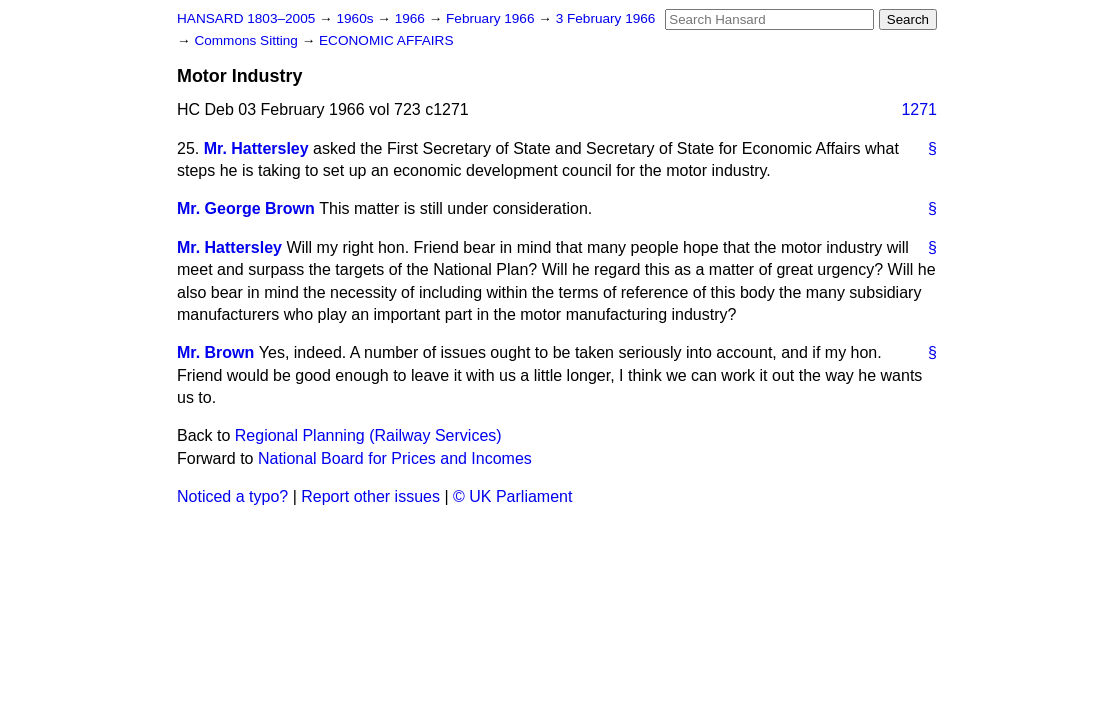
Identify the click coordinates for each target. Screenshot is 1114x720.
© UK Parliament (512, 496)
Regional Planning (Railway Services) (368, 435)
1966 (412, 18)
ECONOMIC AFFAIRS (386, 40)
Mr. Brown (215, 352)
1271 (919, 109)
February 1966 (492, 18)
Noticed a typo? (232, 496)
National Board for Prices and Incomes (395, 458)
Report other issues (370, 496)
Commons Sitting (247, 40)
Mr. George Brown (246, 208)
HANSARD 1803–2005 (246, 18)
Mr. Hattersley (256, 148)
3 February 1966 (606, 18)
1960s (356, 18)
